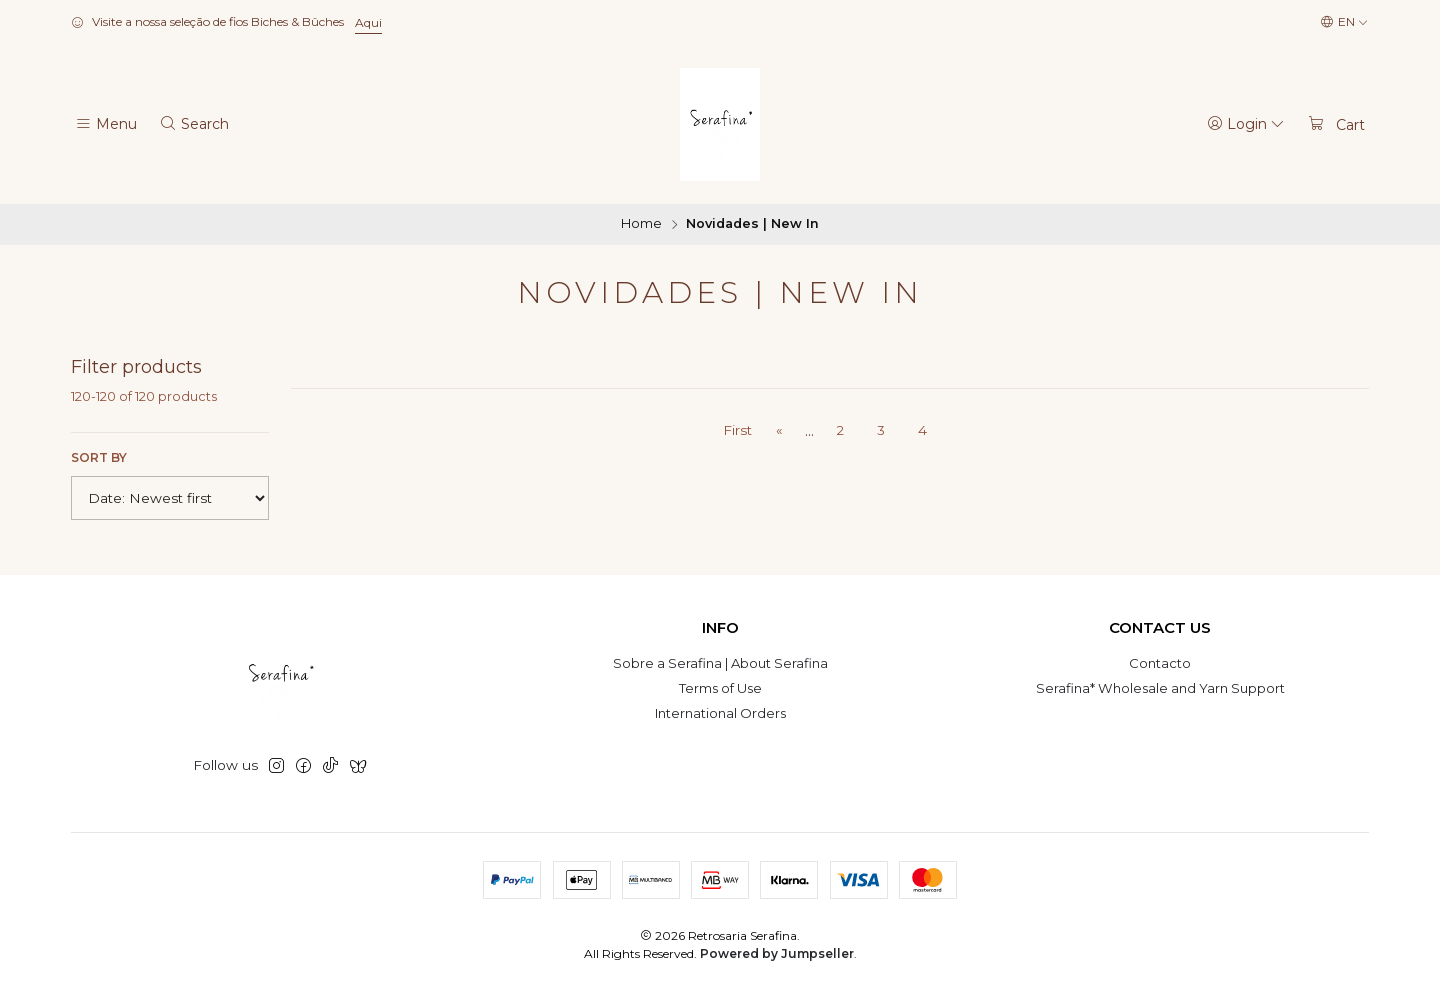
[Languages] (1344, 22)
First (737, 430)
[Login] (1246, 124)
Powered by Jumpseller (777, 953)
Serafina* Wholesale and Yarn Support (1160, 688)
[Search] (194, 124)
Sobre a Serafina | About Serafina (720, 663)
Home (641, 224)
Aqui (368, 22)
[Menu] (106, 124)
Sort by (99, 457)
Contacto (1160, 663)
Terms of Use (720, 688)
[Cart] (1336, 124)
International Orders (720, 713)
